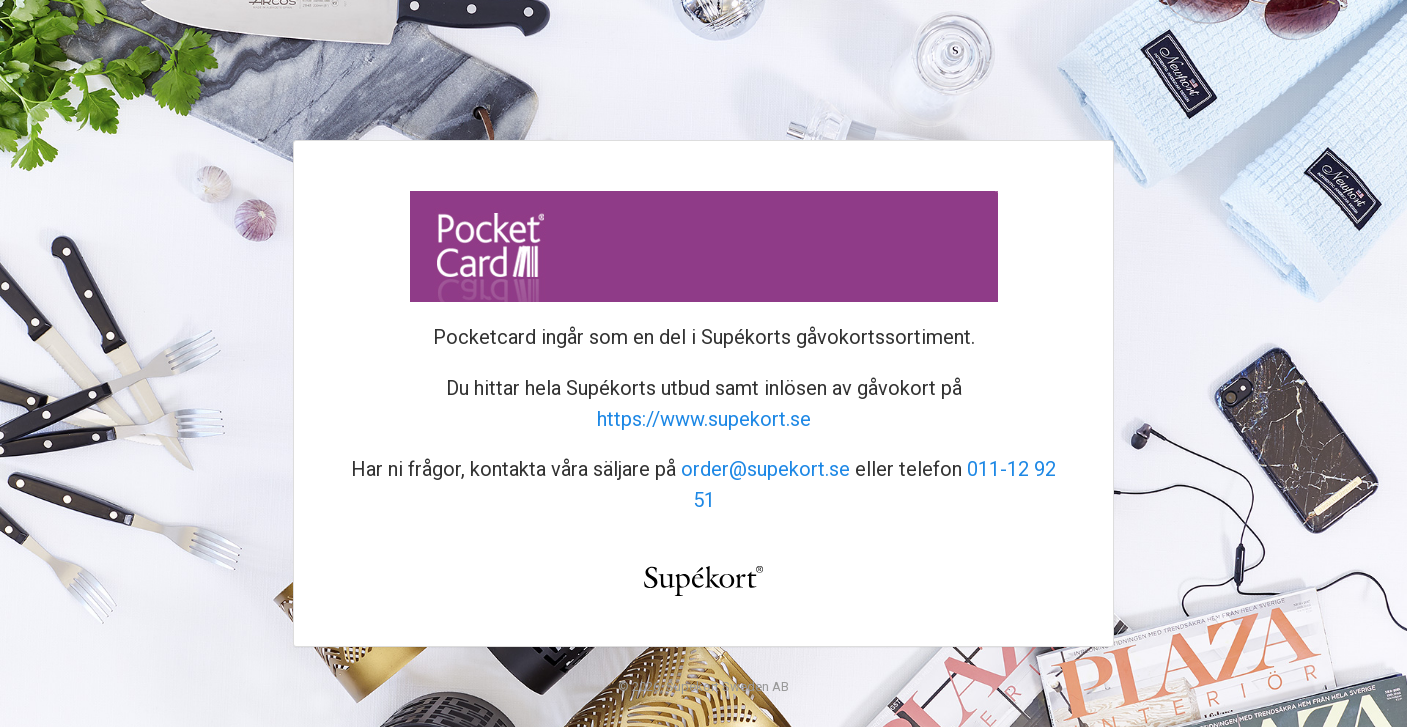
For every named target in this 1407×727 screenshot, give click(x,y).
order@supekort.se (765, 469)
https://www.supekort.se (704, 419)
